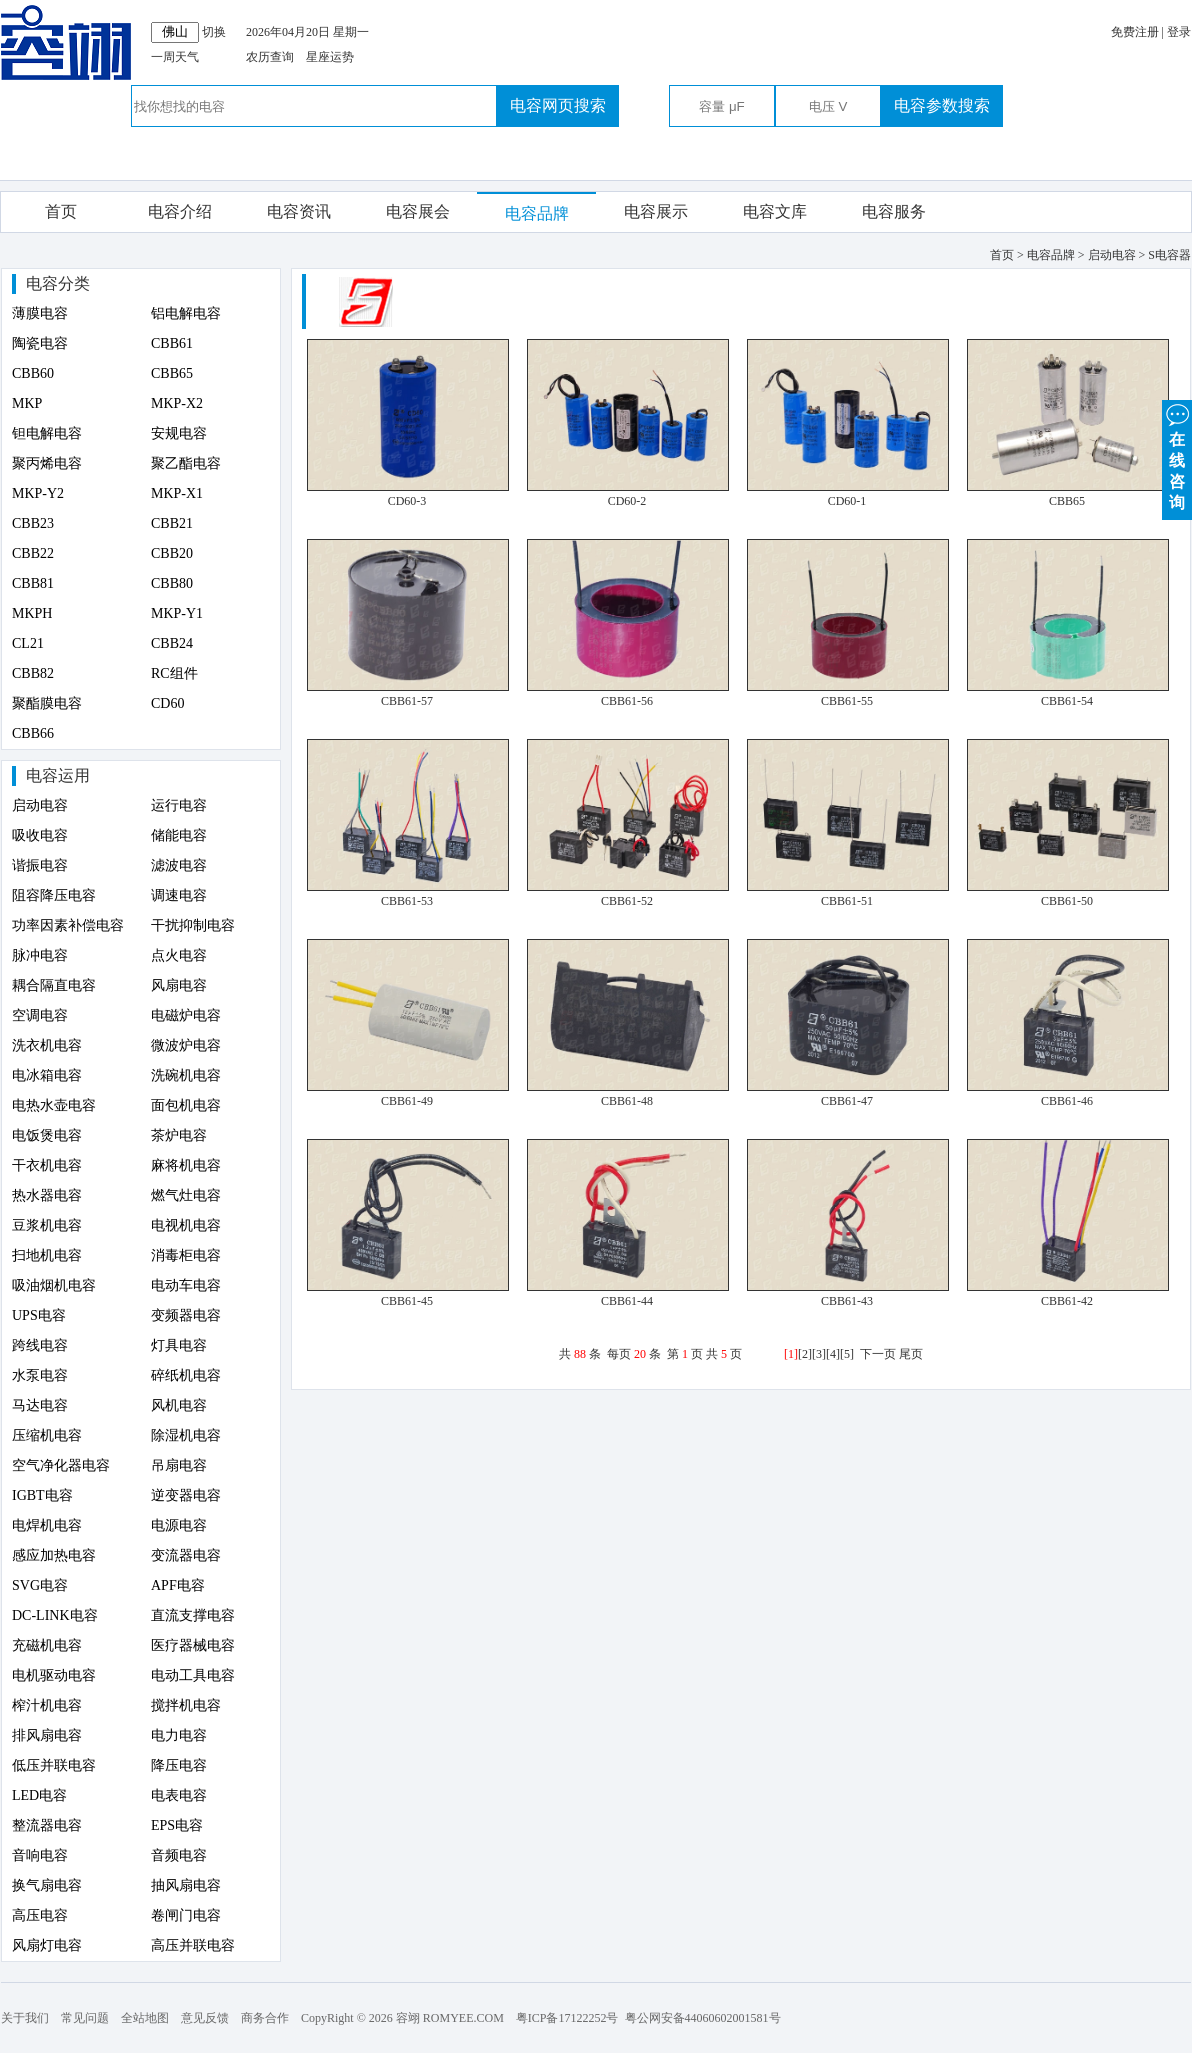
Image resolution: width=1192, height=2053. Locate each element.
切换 (214, 32)
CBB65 (172, 373)
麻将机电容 (186, 1165)
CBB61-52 (627, 901)
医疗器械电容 (193, 1645)
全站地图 (145, 2018)
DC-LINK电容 (55, 1615)
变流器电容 (186, 1555)
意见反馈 (205, 2018)
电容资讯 (299, 211)
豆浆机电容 (47, 1225)
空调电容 (40, 1015)
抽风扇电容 (186, 1885)
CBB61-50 (1067, 901)
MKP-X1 (177, 493)
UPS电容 (39, 1315)
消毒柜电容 (186, 1255)
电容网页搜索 (558, 105)
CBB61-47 (847, 1101)
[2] (805, 1354)
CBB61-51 (847, 901)
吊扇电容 (179, 1465)
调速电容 (179, 895)
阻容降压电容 (54, 895)
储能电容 (179, 835)
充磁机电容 (47, 1645)
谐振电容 (40, 865)
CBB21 (172, 523)
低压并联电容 (54, 1765)
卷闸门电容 (186, 1915)
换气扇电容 (47, 1885)
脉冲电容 (40, 955)
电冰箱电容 (47, 1075)
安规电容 (179, 433)
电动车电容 (186, 1285)
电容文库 (775, 211)
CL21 (28, 643)
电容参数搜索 (942, 105)
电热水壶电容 (54, 1105)
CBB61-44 (627, 1301)
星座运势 (330, 57)
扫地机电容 (47, 1255)
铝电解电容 (186, 313)
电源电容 (179, 1525)
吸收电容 (40, 835)
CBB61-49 (407, 1101)
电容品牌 (537, 213)
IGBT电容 (42, 1495)
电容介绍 (180, 211)
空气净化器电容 (61, 1465)
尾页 (911, 1354)
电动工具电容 (193, 1675)
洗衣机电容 (47, 1045)
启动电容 (40, 805)
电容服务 (894, 211)
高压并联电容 (193, 1945)
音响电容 (40, 1855)
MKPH (32, 613)
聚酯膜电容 (47, 703)
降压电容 (179, 1765)
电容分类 (58, 283)
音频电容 (179, 1855)
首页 (61, 211)
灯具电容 (179, 1345)
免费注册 (1135, 32)
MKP (27, 403)
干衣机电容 (47, 1165)
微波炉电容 (186, 1045)
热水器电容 (47, 1195)
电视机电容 (186, 1225)
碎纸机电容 (186, 1375)
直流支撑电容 (193, 1615)
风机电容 (179, 1405)
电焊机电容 (47, 1525)
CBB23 (33, 523)
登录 (1179, 32)
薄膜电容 (40, 313)
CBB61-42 (1067, 1301)
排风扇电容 (47, 1735)
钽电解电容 (47, 433)
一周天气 (175, 57)
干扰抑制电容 (193, 925)
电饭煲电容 (47, 1135)
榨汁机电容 (47, 1705)
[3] (819, 1354)
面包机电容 (186, 1105)
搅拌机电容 (186, 1705)
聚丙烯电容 (47, 463)
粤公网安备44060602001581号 (703, 2018)
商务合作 (265, 2018)
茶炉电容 (179, 1135)
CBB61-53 (407, 901)
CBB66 (33, 733)
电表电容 (179, 1795)
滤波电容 (179, 865)
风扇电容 (179, 985)
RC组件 (174, 673)
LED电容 (39, 1795)
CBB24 (172, 643)
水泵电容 (40, 1375)
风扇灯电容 (47, 1945)
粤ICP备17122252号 (567, 2018)
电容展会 (418, 211)
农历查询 (270, 57)
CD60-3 (407, 501)
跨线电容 (40, 1345)
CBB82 (33, 673)
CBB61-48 (627, 1101)
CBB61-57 (407, 701)
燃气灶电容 (186, 1195)
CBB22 (33, 553)
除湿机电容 (186, 1435)
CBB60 (33, 373)
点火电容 (179, 955)
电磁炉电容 (186, 1015)
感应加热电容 (54, 1555)
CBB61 (172, 343)
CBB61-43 (847, 1301)
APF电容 (178, 1585)
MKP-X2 (177, 403)
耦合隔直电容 (54, 985)
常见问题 (85, 2018)
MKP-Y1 (177, 613)
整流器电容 (47, 1825)
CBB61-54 (1067, 701)
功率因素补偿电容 (68, 925)
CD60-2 (627, 501)
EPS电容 (177, 1825)
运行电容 (179, 805)
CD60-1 (847, 501)
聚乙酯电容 (186, 463)
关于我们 (25, 2018)
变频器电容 (186, 1315)
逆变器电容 (186, 1495)
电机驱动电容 (54, 1675)
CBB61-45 (407, 1301)
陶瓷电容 (40, 343)
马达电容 (40, 1405)
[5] (847, 1354)
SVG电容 (40, 1585)
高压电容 (40, 1915)
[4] (833, 1354)
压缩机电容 (47, 1435)
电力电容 (179, 1735)
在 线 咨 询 (1177, 455)
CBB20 (172, 553)
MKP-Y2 (38, 493)
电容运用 (58, 775)
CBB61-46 (1067, 1101)
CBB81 (33, 583)
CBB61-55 (847, 701)
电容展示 (656, 211)
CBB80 (172, 583)
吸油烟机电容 (54, 1285)
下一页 (878, 1354)
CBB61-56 (627, 701)
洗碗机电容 (186, 1075)
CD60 (167, 703)
